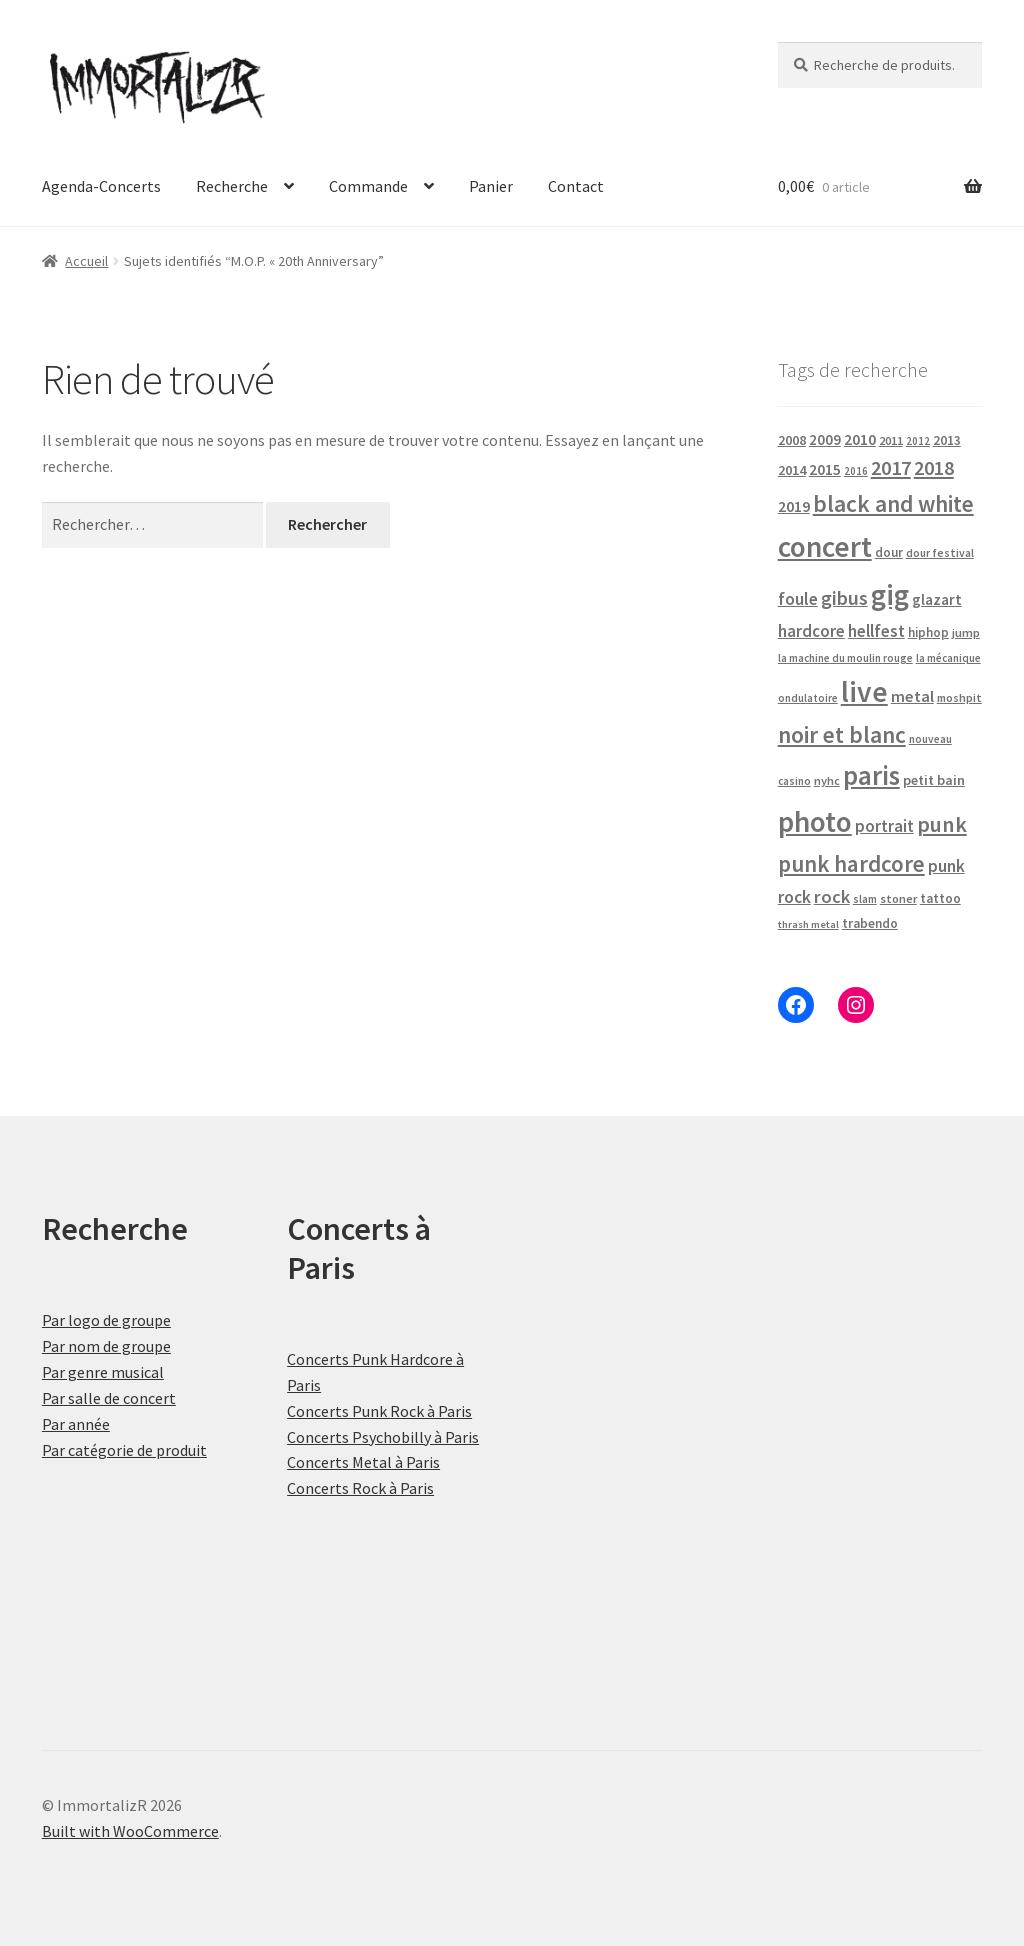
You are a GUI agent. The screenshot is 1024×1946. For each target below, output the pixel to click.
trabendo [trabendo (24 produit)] (870, 923)
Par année (76, 1424)
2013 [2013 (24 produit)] (947, 440)
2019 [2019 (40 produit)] (794, 506)
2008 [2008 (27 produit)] (792, 440)
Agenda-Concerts (101, 186)
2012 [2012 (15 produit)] (918, 441)
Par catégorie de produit (124, 1450)
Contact (576, 186)
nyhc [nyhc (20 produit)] (827, 780)
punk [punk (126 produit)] (942, 824)
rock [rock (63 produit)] (832, 896)
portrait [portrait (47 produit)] (884, 826)
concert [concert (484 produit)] (825, 546)
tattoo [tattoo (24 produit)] (940, 898)
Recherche (232, 186)
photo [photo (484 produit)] (815, 821)
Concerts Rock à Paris (360, 1488)
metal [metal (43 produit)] (912, 696)
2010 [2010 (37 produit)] (860, 439)
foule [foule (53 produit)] (798, 599)
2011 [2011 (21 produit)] (891, 440)
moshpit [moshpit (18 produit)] (959, 697)
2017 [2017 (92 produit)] (891, 468)
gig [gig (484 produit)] (890, 594)
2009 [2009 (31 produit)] (825, 439)
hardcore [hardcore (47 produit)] (811, 631)
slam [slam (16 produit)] (865, 899)
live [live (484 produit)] (864, 691)
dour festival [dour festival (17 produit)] (940, 553)
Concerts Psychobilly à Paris (383, 1437)
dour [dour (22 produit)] (889, 552)
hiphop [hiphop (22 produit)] (928, 632)
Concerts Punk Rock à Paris (379, 1411)
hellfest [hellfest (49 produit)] (876, 631)
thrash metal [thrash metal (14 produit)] (808, 924)
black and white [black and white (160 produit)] (893, 503)
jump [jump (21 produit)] (966, 632)
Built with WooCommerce (130, 1831)
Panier (491, 186)
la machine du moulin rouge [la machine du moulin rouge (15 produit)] (845, 658)
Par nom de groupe (106, 1346)
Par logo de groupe (106, 1320)
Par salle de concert (109, 1398)
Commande (368, 186)
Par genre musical (103, 1372)
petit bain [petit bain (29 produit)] (934, 780)
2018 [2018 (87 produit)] (934, 467)
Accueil (86, 261)
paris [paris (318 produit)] (871, 775)
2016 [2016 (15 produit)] (856, 471)
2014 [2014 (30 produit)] (792, 470)
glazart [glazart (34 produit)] (937, 599)
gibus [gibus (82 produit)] (844, 598)
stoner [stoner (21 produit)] (898, 898)
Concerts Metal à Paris (363, 1462)
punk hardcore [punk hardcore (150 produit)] (851, 863)
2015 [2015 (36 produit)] (825, 469)
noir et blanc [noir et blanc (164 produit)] (842, 734)
